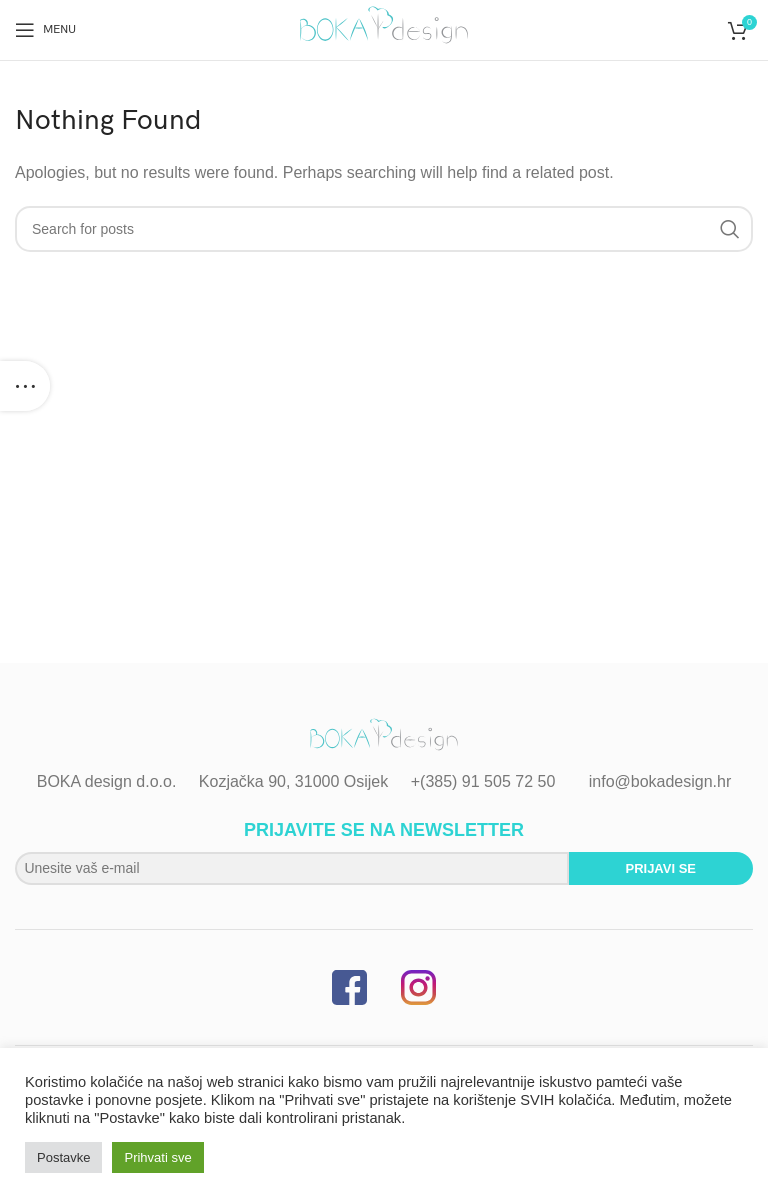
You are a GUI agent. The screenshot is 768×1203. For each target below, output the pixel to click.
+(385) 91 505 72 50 (483, 781)
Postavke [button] (63, 1157)
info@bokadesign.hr (660, 781)
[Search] (384, 229)
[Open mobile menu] (45, 30)
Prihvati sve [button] (157, 1157)
